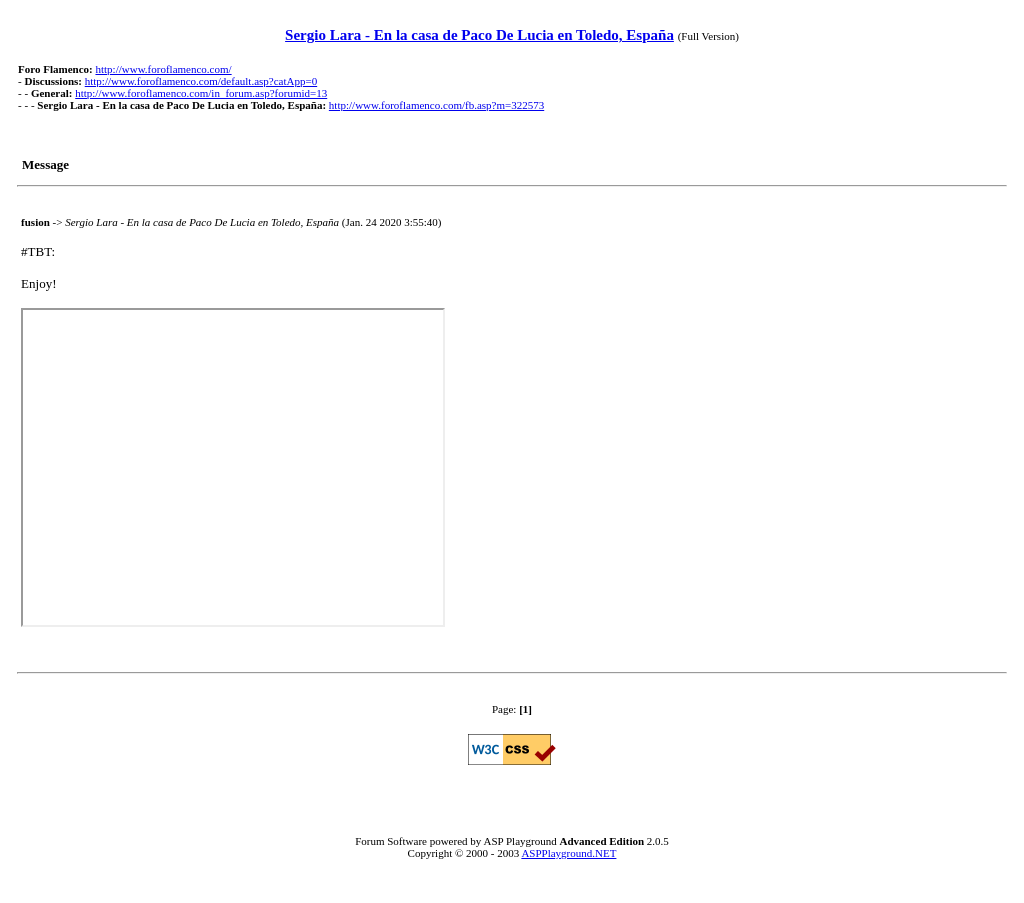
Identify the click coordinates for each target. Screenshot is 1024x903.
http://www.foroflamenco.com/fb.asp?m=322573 (436, 105)
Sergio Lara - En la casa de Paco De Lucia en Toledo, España (479, 35)
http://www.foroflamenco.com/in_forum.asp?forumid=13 (201, 93)
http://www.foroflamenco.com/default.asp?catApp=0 (201, 81)
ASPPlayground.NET (568, 853)
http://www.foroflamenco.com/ (163, 69)
